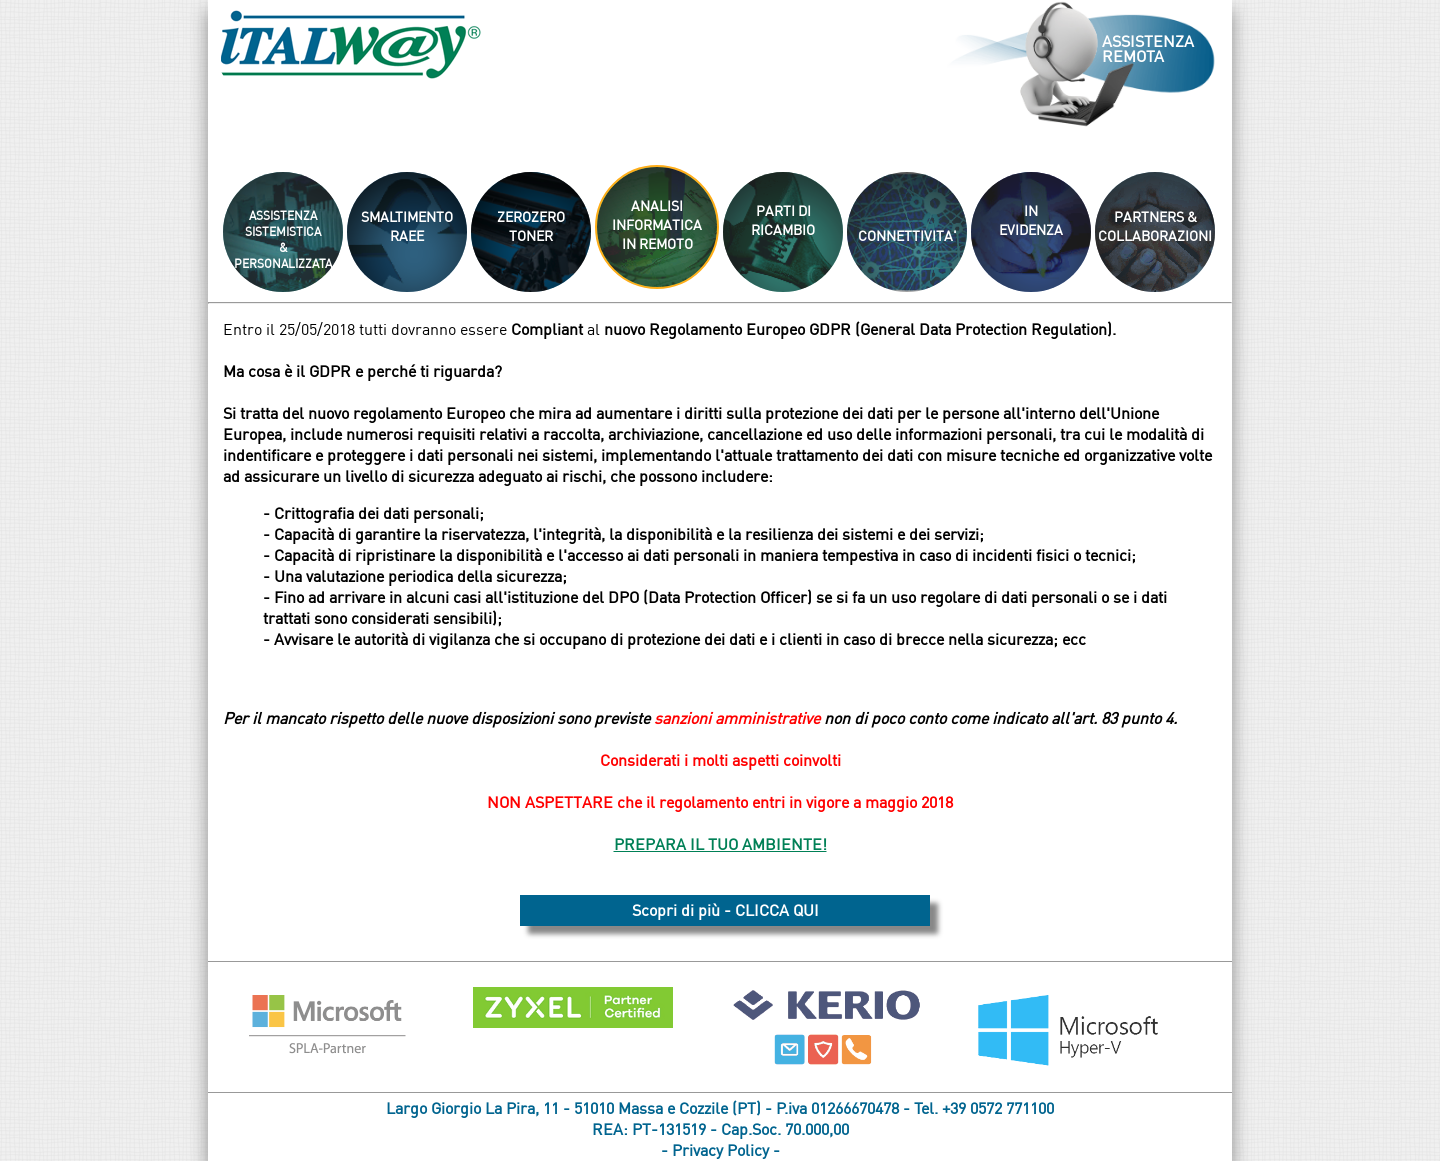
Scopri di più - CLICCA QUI (725, 910)
